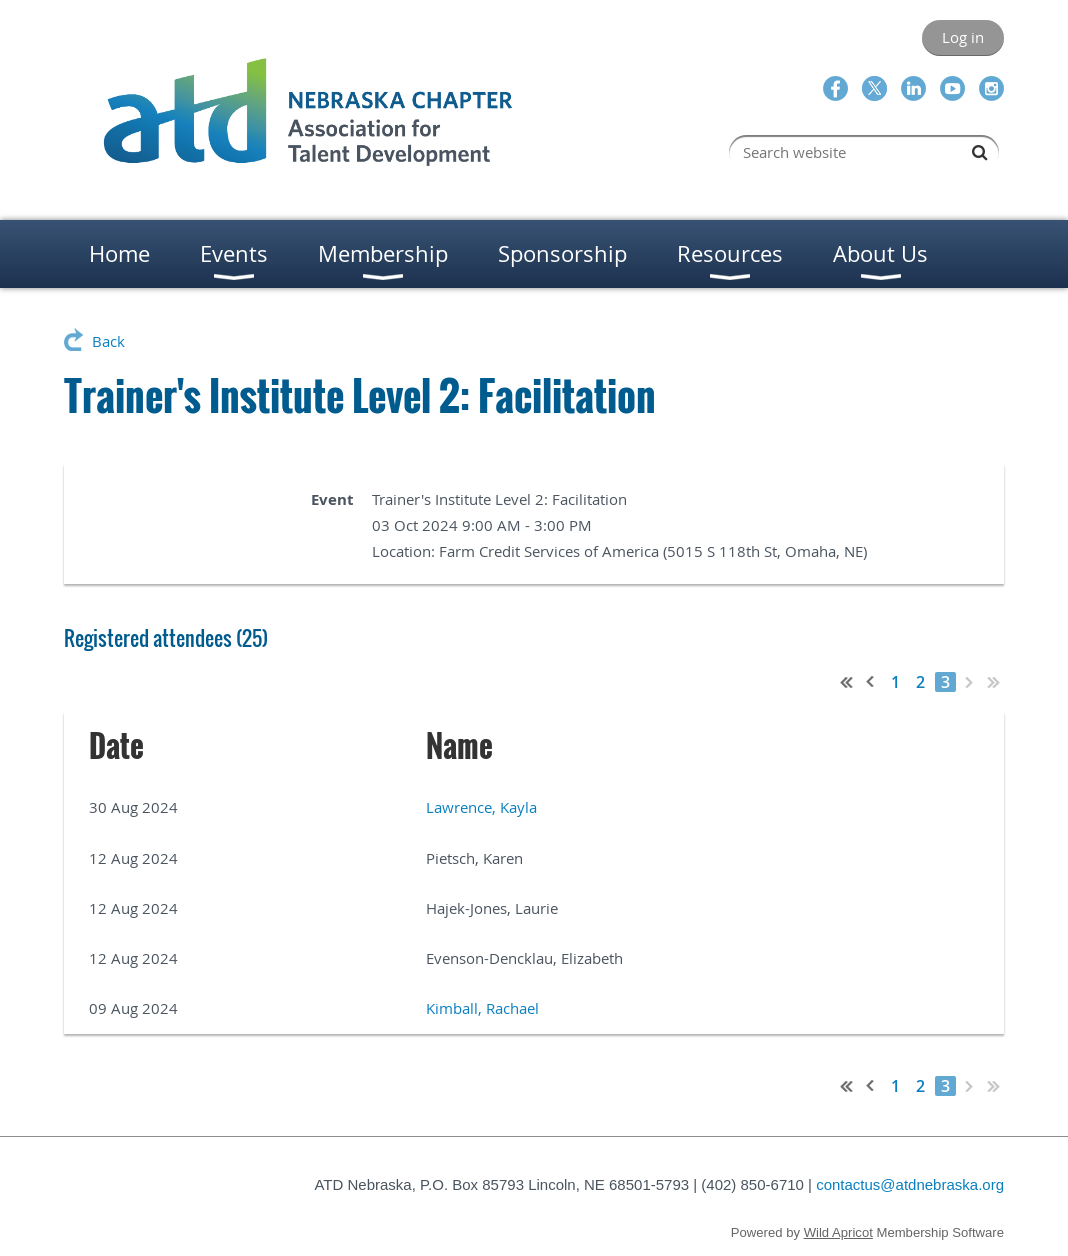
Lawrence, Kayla (481, 807)
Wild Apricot (838, 1232)
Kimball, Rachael (482, 1008)
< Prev (871, 682)
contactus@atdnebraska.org (910, 1184)
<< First (847, 682)
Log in (963, 37)
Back (108, 341)
